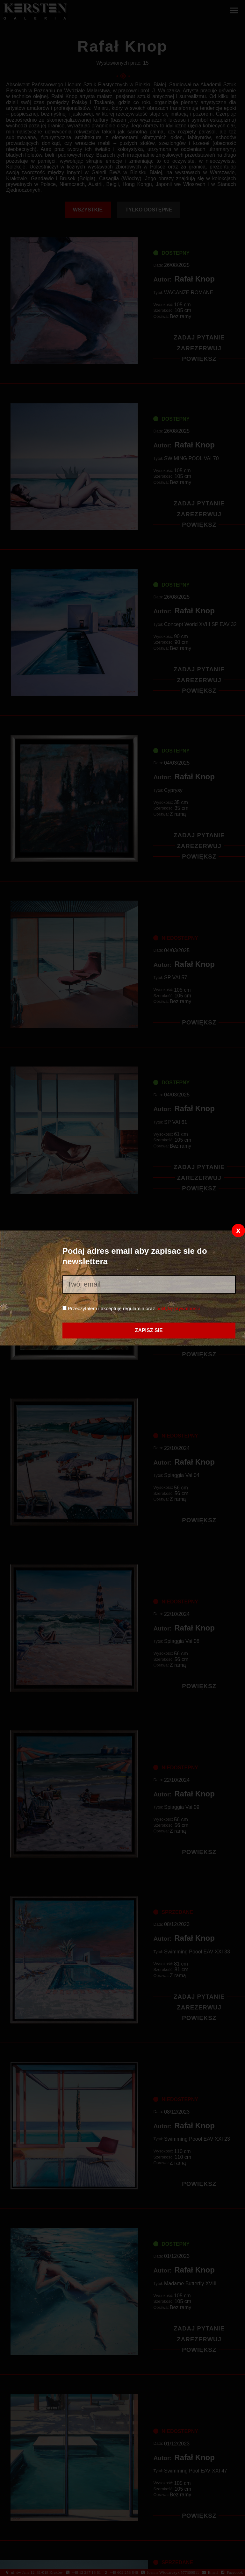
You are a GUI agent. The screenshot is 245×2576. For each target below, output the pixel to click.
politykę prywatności (178, 1308)
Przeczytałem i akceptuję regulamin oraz (131, 1308)
